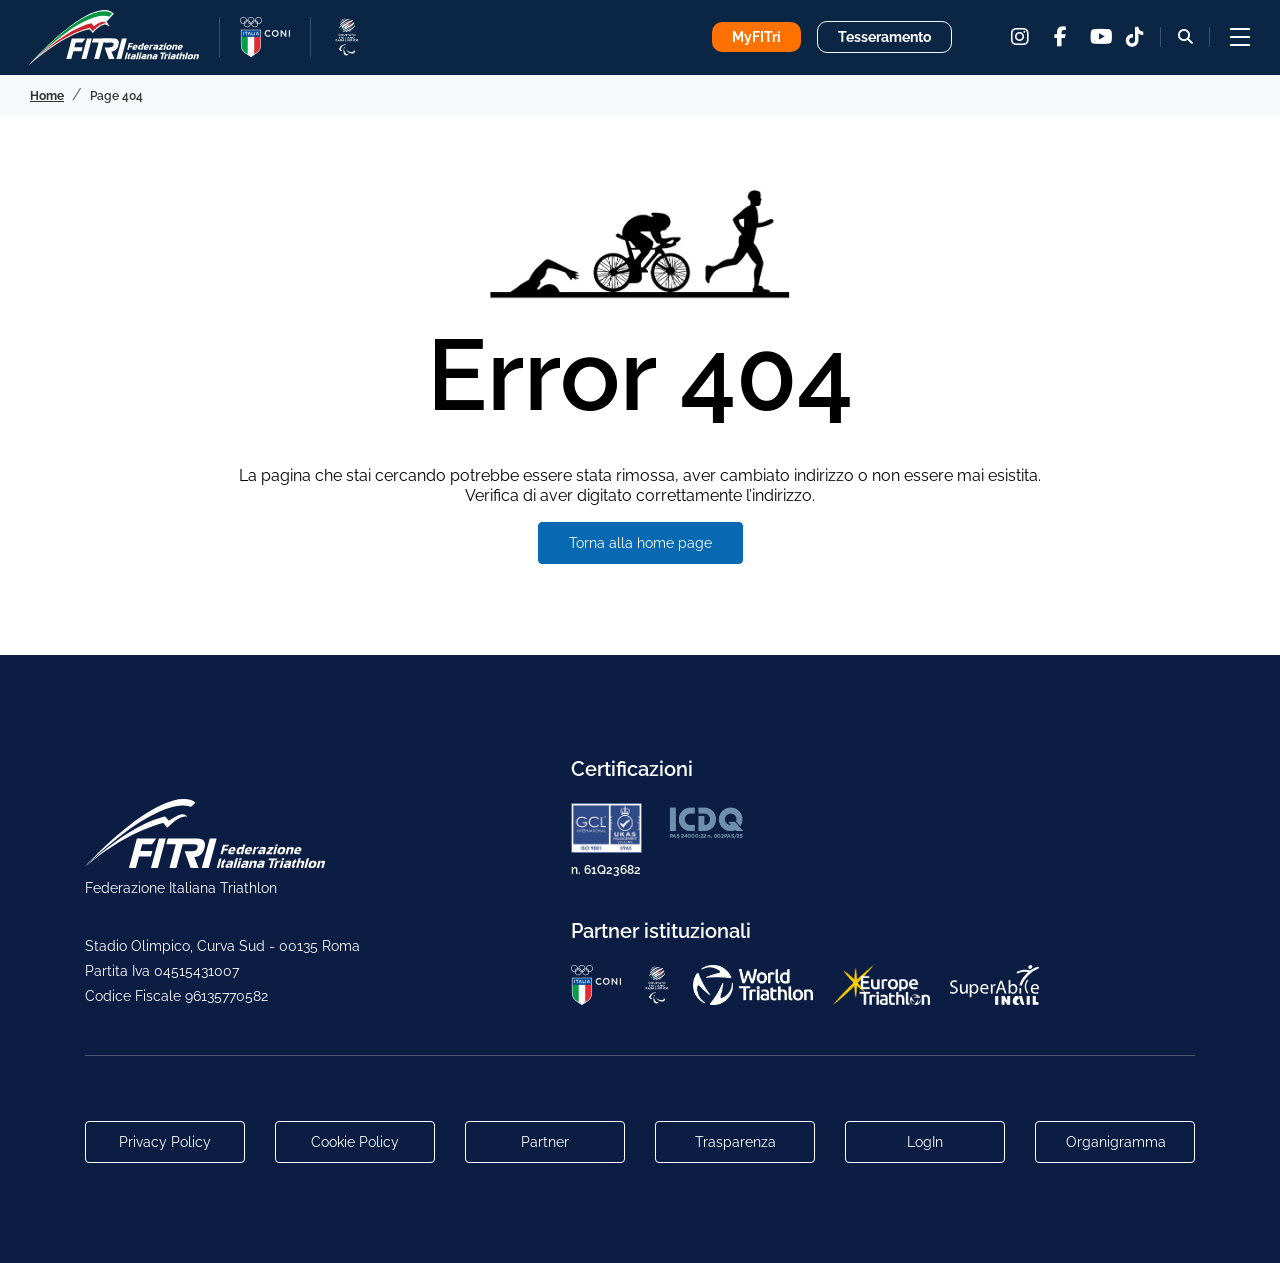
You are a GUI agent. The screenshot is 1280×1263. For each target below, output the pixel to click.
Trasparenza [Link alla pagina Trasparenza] (735, 1142)
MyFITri (756, 37)
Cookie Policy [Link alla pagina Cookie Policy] (355, 1142)
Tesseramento (884, 37)
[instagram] (1020, 37)
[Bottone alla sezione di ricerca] (1185, 36)
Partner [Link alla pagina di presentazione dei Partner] (545, 1142)
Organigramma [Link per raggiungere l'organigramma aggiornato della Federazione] (1116, 1142)
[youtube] (1100, 37)
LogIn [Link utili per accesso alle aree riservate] (925, 1142)
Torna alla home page (640, 543)
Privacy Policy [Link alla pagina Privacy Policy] (165, 1142)
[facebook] (1060, 37)
